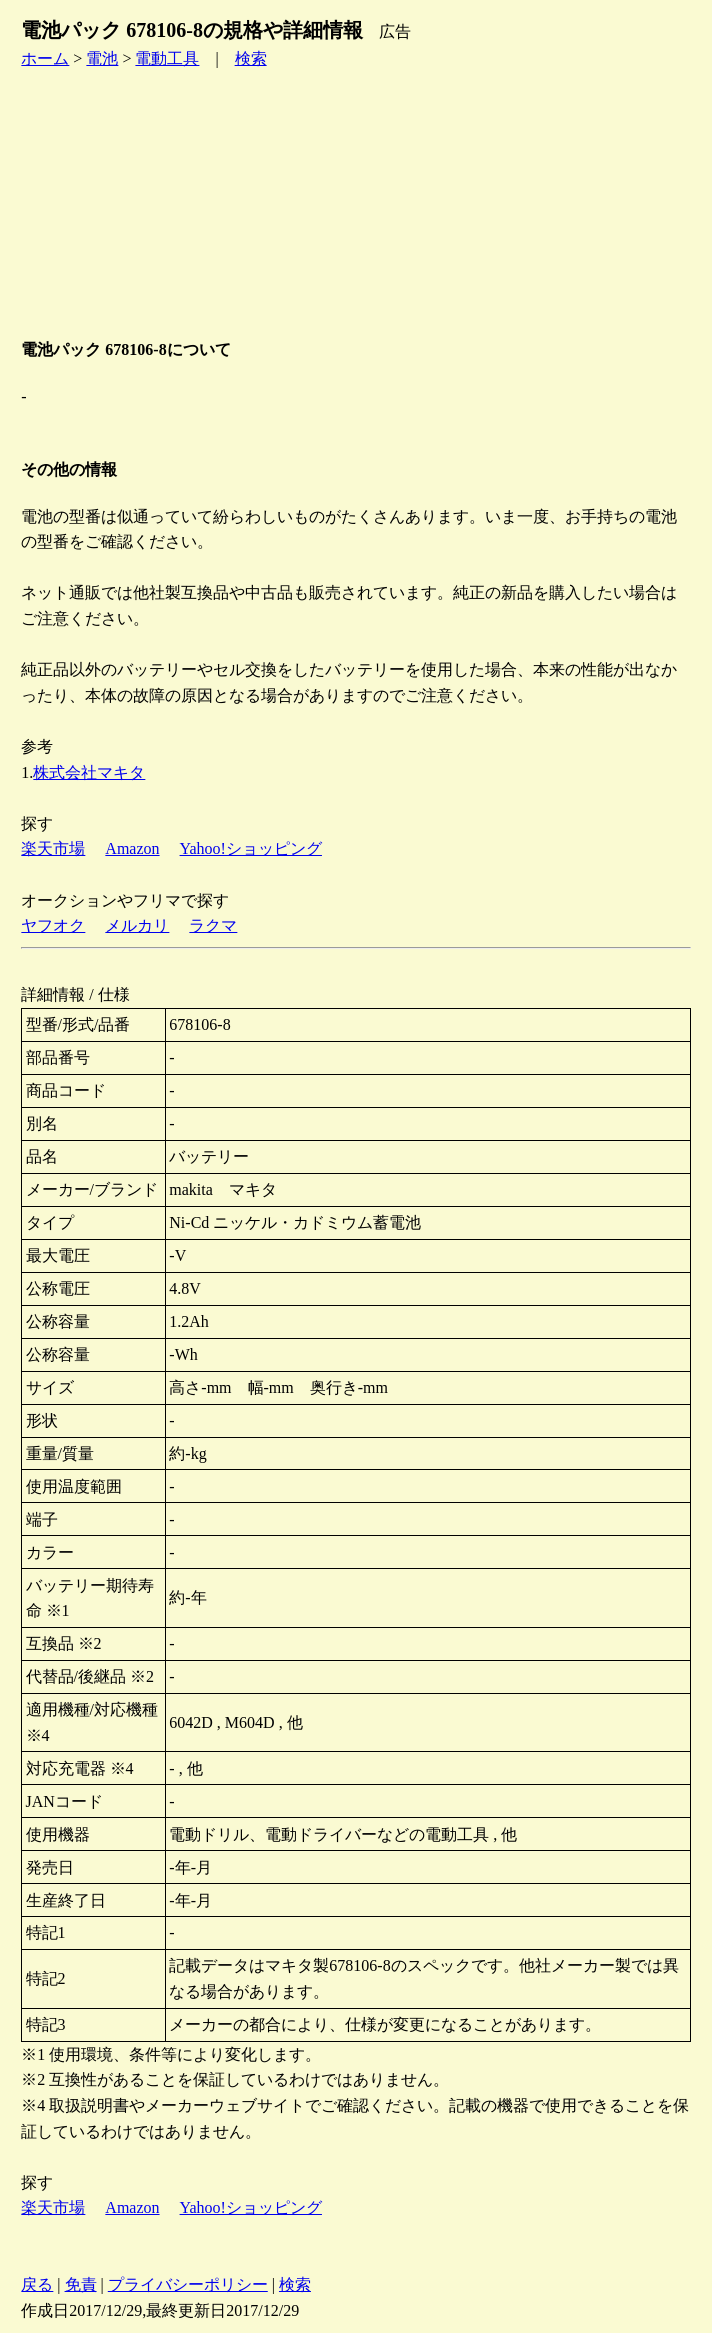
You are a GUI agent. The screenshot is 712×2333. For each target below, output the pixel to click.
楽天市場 (53, 848)
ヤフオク (53, 925)
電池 (102, 58)
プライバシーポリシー (188, 2284)
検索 (251, 58)
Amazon (132, 848)
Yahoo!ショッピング (251, 848)
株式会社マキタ (89, 772)
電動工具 (167, 58)
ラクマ (213, 925)
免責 (81, 2284)
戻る (37, 2284)
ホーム (45, 58)
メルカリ (137, 925)
